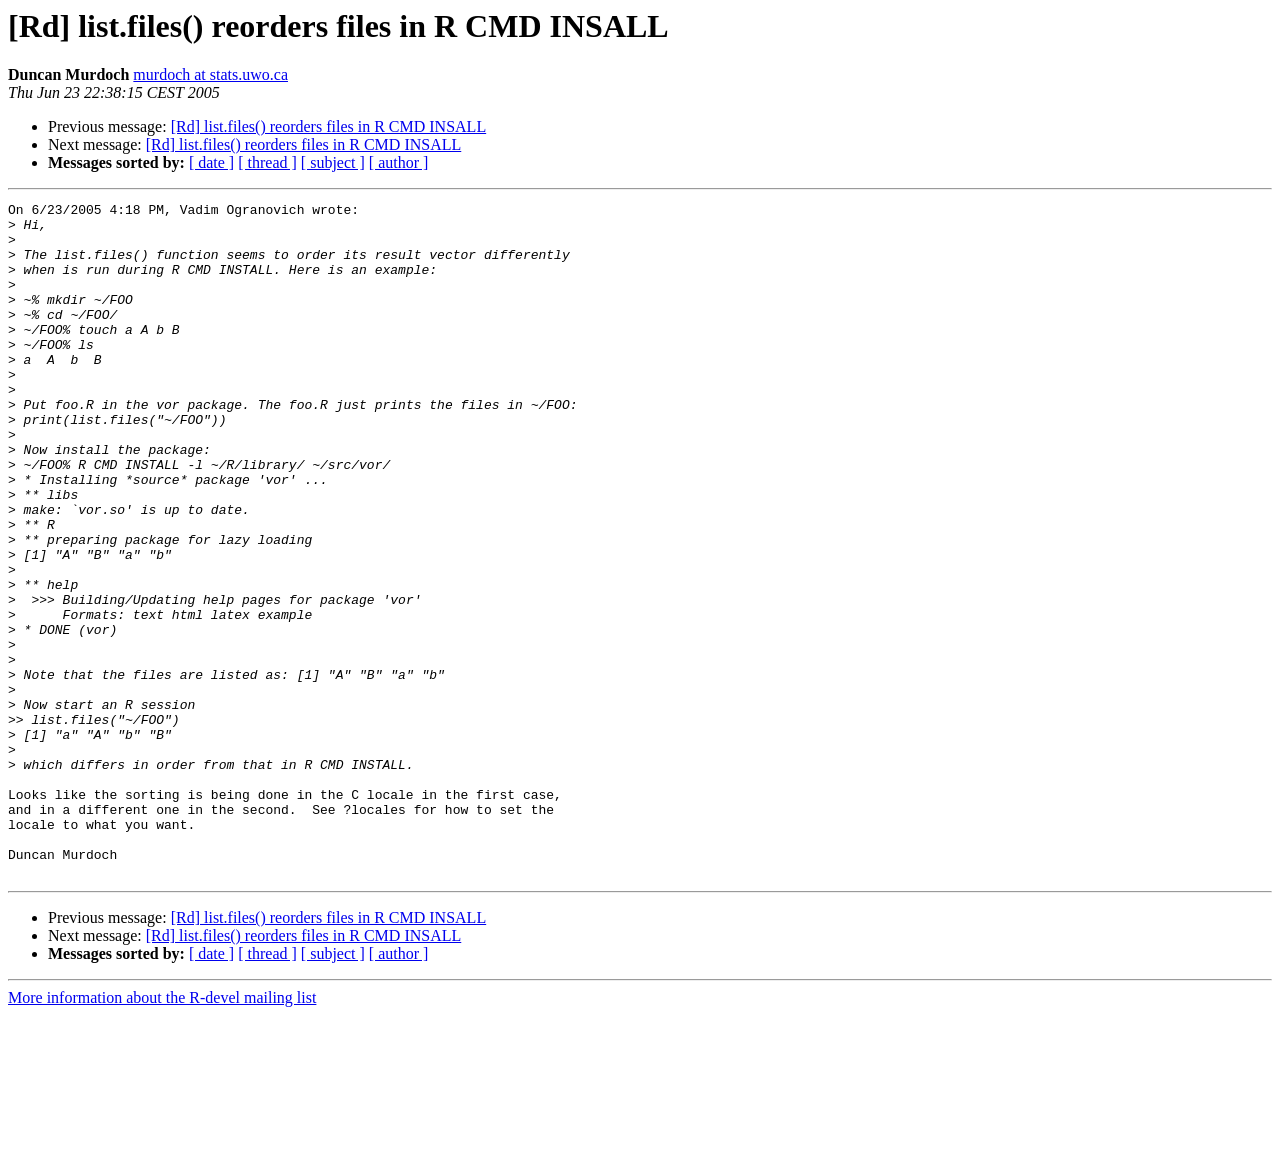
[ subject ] (333, 162)
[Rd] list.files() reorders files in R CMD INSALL (329, 126)
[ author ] (399, 162)
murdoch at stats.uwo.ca (210, 74)
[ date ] (211, 162)
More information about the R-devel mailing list (162, 1132)
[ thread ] (267, 162)
